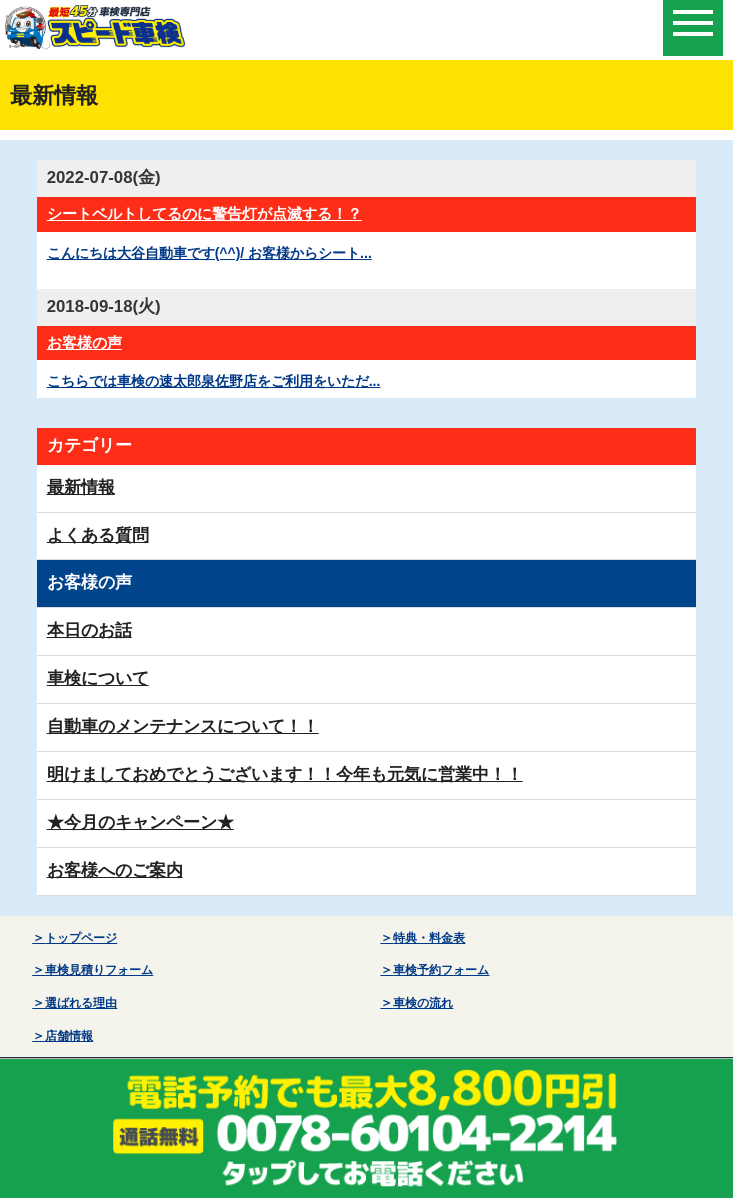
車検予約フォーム (441, 970)
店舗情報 (69, 1036)
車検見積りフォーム (99, 970)
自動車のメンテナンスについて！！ (183, 726)
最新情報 (81, 487)
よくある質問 (98, 535)
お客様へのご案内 (115, 870)
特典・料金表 (429, 938)
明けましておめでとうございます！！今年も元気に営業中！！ (285, 774)
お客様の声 (84, 342)
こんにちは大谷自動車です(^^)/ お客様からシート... (209, 253)
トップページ (81, 938)
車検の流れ (423, 1003)
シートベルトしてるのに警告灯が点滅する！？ (204, 213)
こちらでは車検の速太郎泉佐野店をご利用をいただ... (214, 381)
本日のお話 (89, 630)
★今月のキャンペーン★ (140, 822)
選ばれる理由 (81, 1003)
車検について (98, 678)
